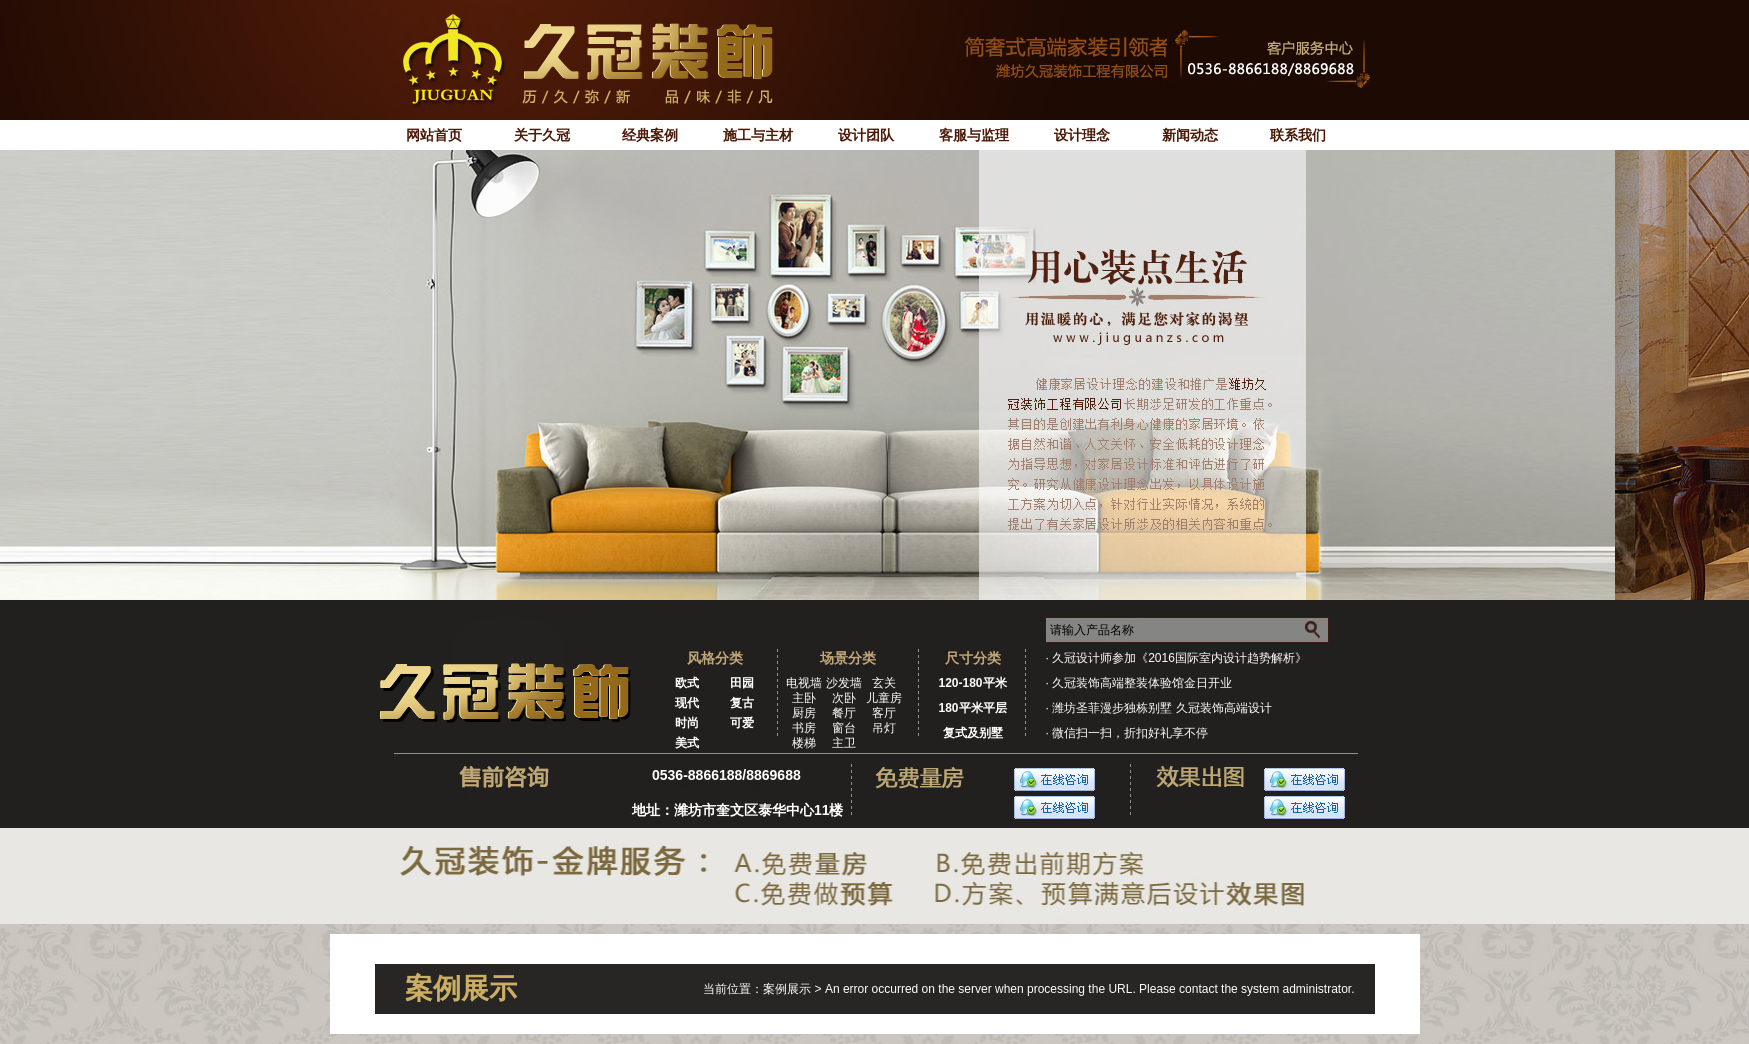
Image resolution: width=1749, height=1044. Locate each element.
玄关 (884, 683)
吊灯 (884, 728)
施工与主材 (758, 135)
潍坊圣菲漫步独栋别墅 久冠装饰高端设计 (1161, 708)
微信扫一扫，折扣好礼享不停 (1130, 733)
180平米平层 (972, 708)
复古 (742, 703)
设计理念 (1082, 135)
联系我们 (1298, 135)
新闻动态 (1190, 135)
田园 (742, 683)
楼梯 (804, 743)
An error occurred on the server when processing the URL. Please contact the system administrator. (1090, 989)
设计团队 (866, 135)
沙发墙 (844, 683)
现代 (687, 703)
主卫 (844, 743)
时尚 (687, 723)
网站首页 (434, 135)
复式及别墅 (973, 733)
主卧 (804, 698)
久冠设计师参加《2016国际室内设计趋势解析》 (1179, 658)
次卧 (844, 698)
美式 (687, 743)
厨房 (804, 713)
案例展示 (788, 989)
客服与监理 (974, 135)
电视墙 (804, 683)
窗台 (844, 728)
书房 (804, 728)
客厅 (884, 713)
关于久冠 (542, 135)
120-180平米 (972, 683)
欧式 (687, 683)
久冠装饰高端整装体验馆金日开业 (1142, 683)
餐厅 (844, 713)
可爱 (742, 723)
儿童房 (884, 698)
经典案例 (650, 135)
